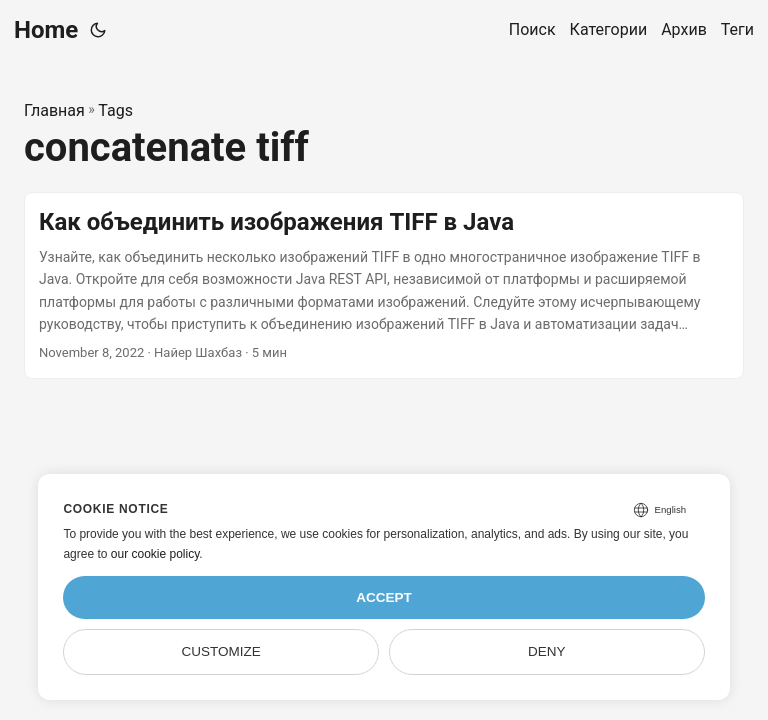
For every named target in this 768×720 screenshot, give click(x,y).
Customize (221, 651)
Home (46, 30)
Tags (115, 110)
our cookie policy (155, 554)
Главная (54, 110)
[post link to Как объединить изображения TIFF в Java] (384, 286)
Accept (384, 597)
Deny (547, 651)
